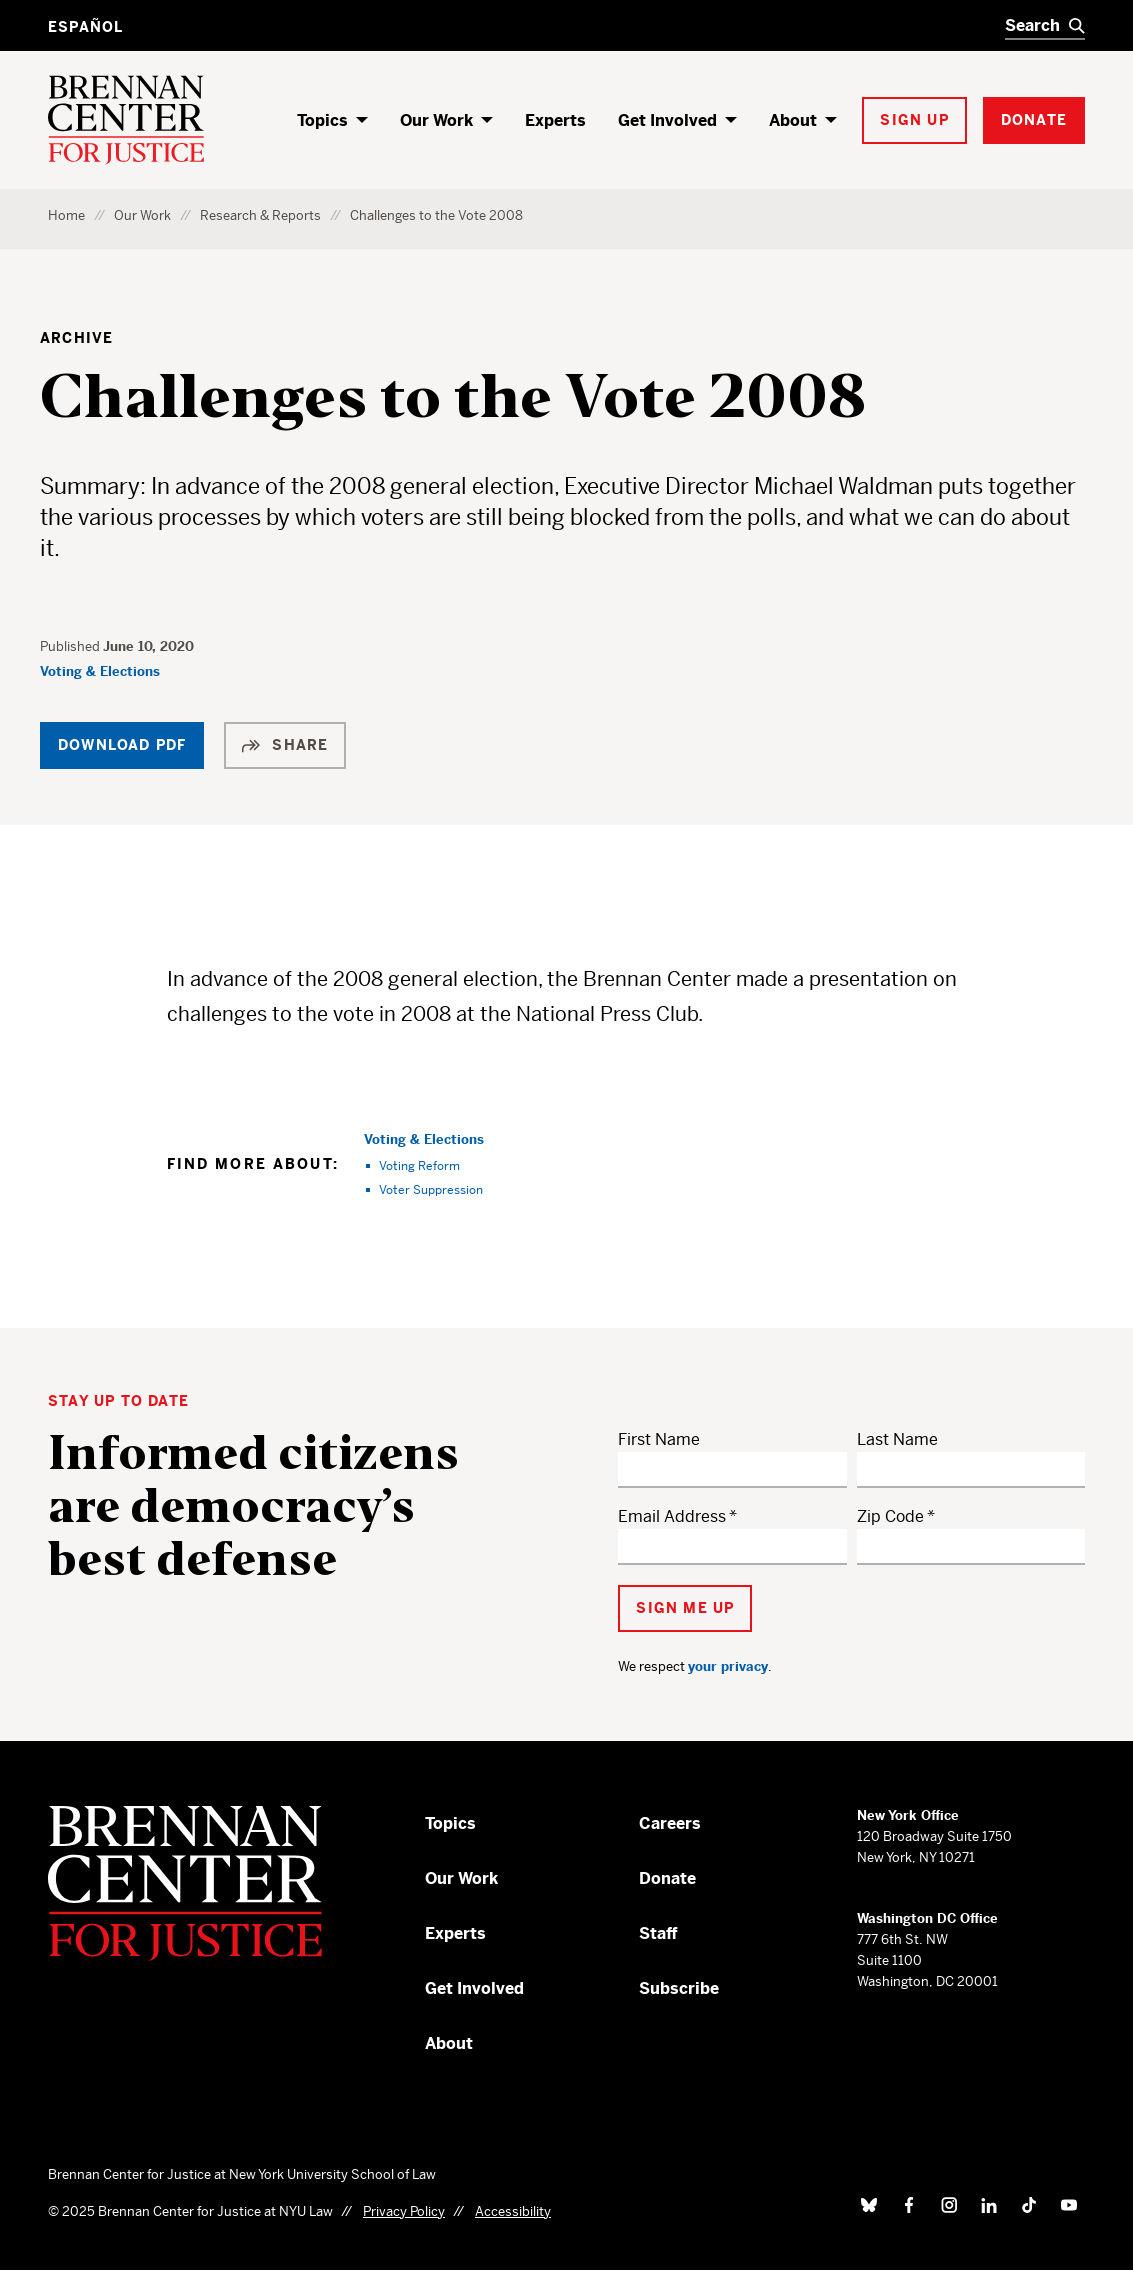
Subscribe (679, 1988)
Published (71, 646)
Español (85, 27)
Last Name (897, 1439)
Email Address (672, 1516)
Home (66, 215)
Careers (670, 1823)
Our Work (436, 120)
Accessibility (513, 2211)
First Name (659, 1439)
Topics (322, 120)
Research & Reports (260, 215)
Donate (667, 1878)
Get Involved (667, 120)
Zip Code (890, 1516)
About (793, 120)
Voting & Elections (100, 671)
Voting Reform (419, 1165)
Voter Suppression (431, 1189)
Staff (658, 1933)
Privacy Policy (404, 2211)
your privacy (728, 1666)
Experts (555, 120)
